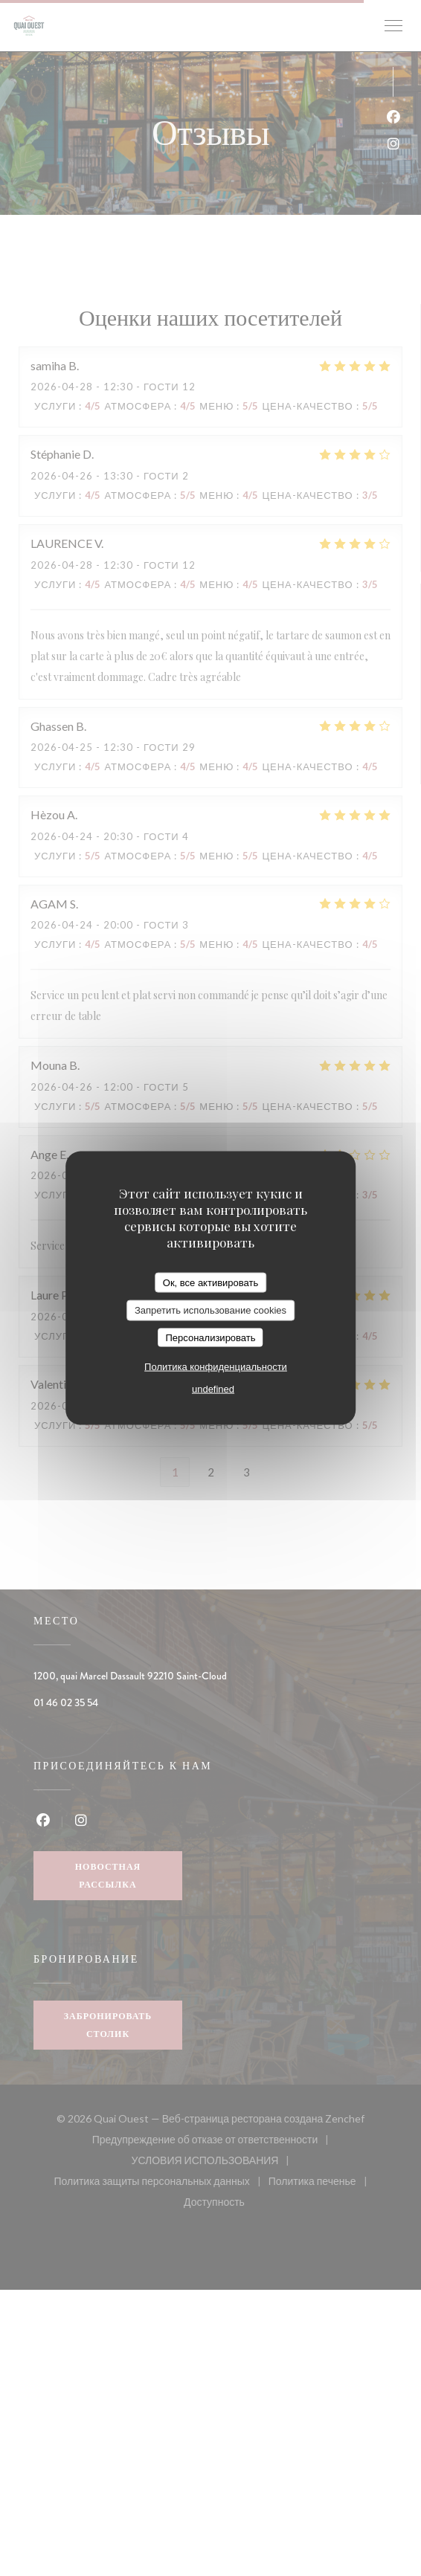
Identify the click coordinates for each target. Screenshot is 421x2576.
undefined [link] (213, 1389)
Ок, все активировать (210, 1282)
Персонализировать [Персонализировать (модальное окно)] (210, 1337)
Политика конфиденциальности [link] (215, 1366)
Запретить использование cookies (210, 1310)
